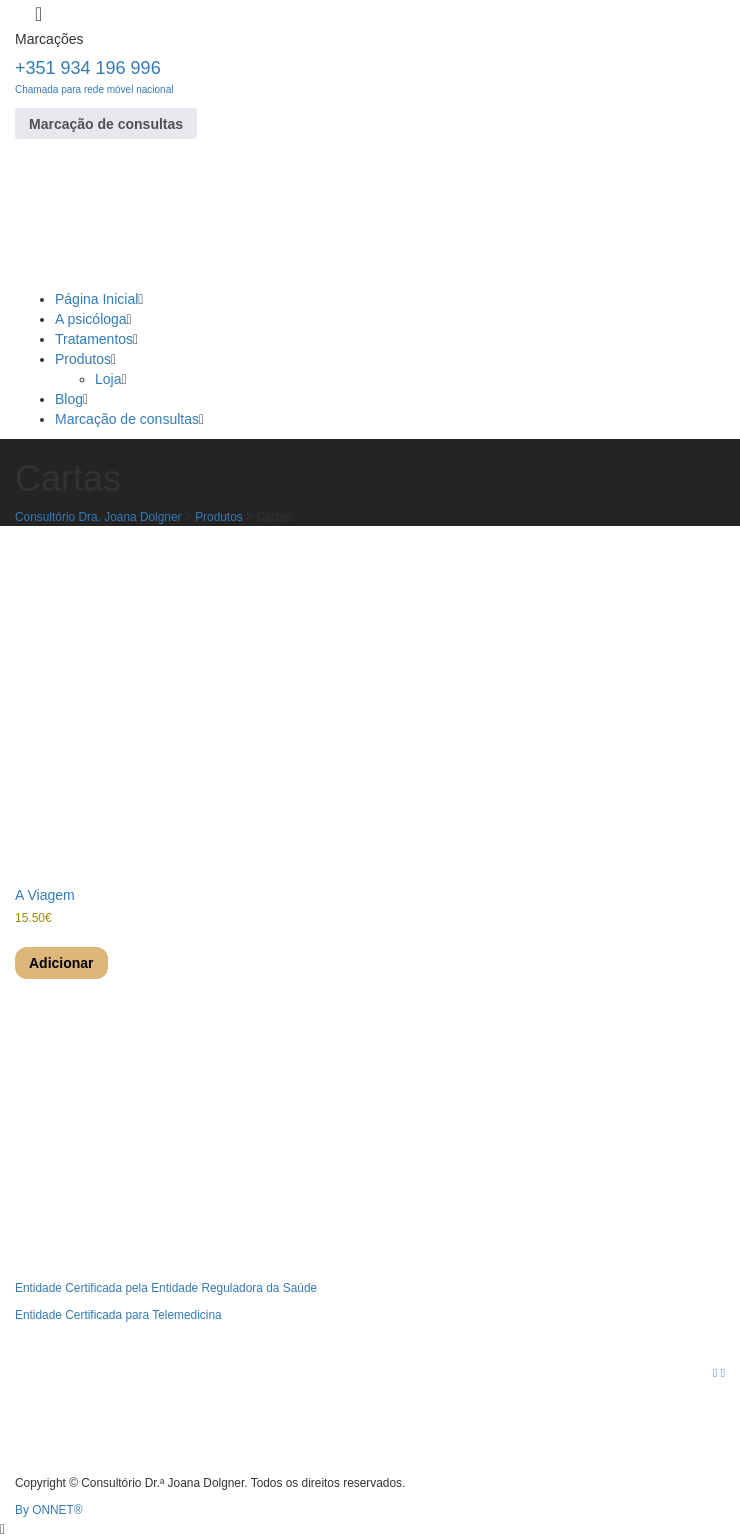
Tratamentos (94, 339)
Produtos (83, 359)
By (49, 1510)
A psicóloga (91, 319)
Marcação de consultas (106, 124)
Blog (69, 399)
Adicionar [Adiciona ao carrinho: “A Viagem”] (61, 963)
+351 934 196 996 (94, 77)
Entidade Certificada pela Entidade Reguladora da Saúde (166, 1288)
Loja (108, 379)
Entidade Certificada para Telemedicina (118, 1315)
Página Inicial (96, 299)
